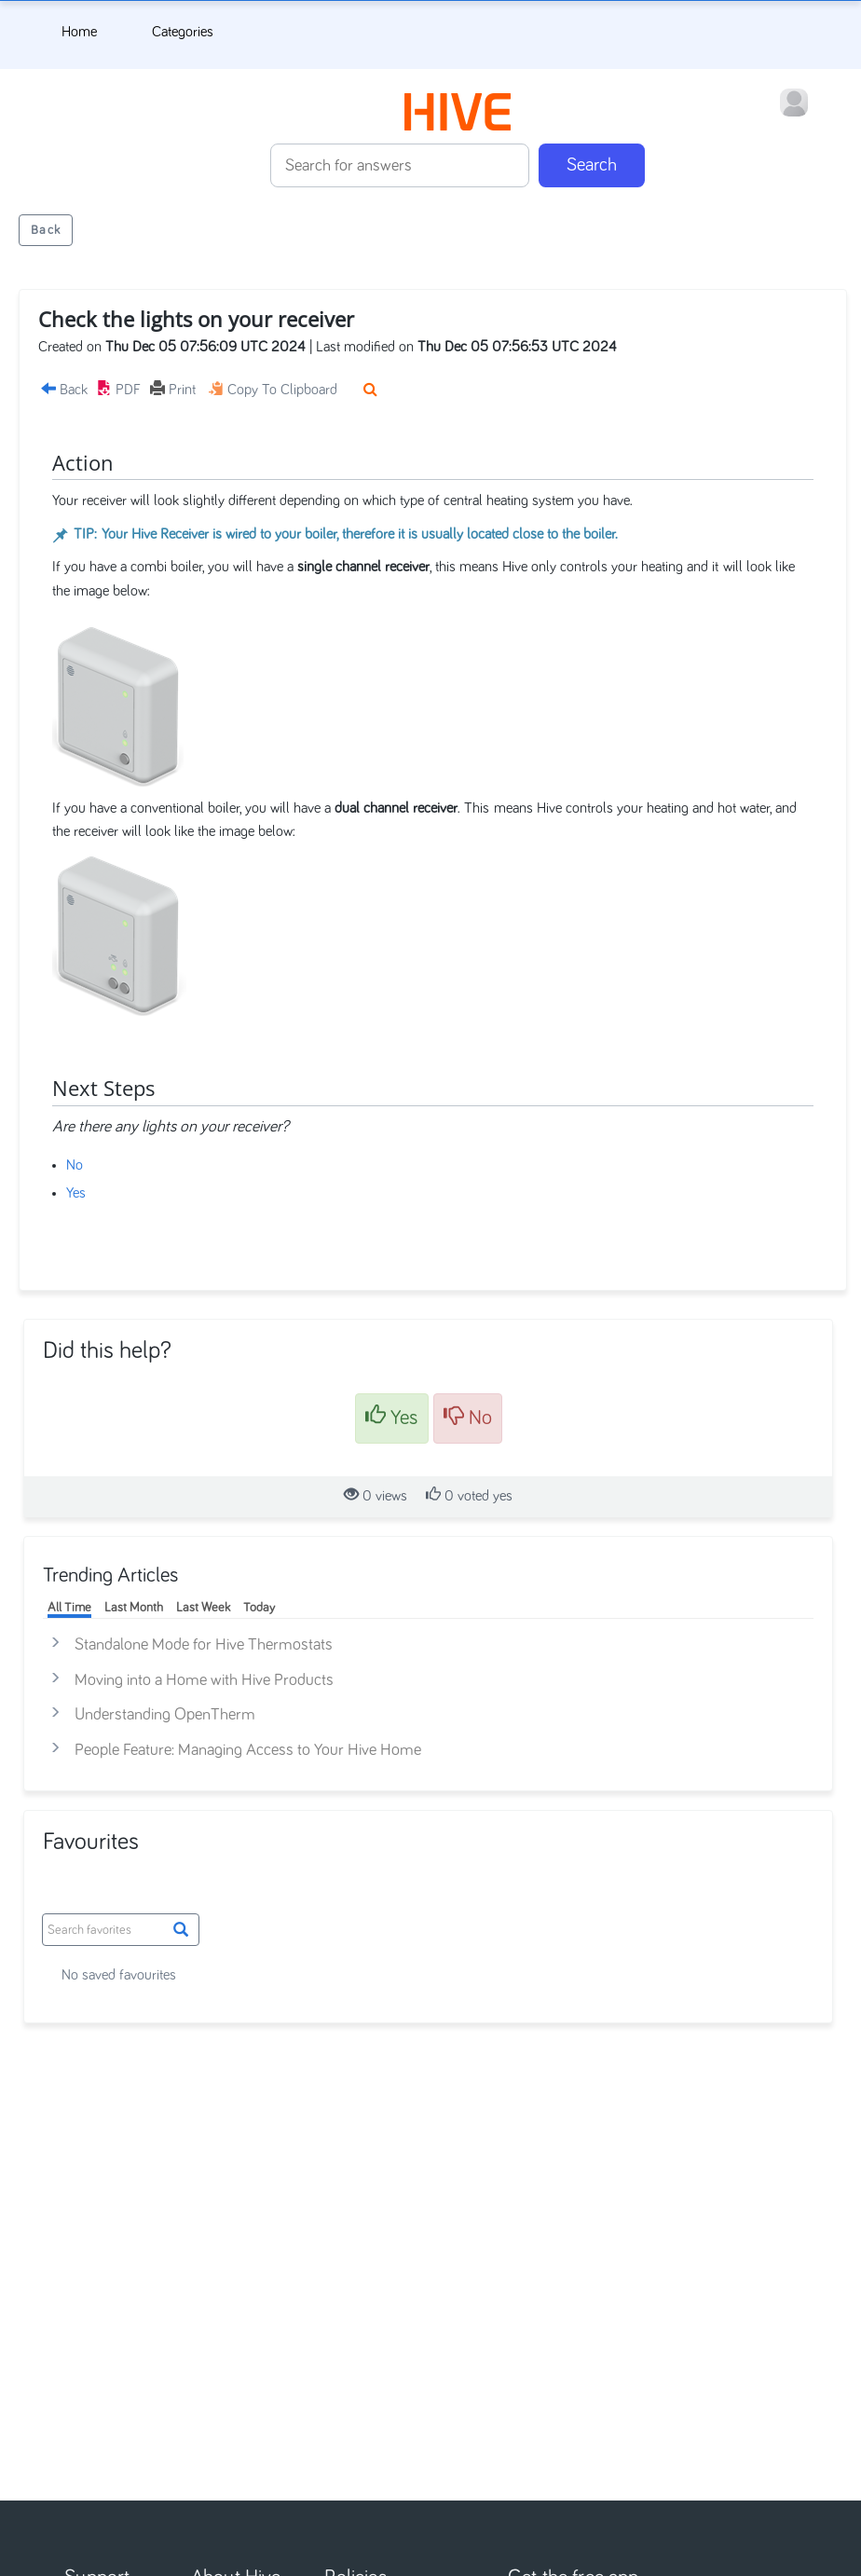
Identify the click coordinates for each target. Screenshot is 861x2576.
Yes (76, 1192)
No (74, 1165)
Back (46, 230)
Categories (182, 31)
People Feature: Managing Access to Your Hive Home (248, 1750)
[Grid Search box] (120, 1929)
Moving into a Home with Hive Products (204, 1680)
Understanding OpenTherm (165, 1714)
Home (79, 31)
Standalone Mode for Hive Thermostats (204, 1645)
